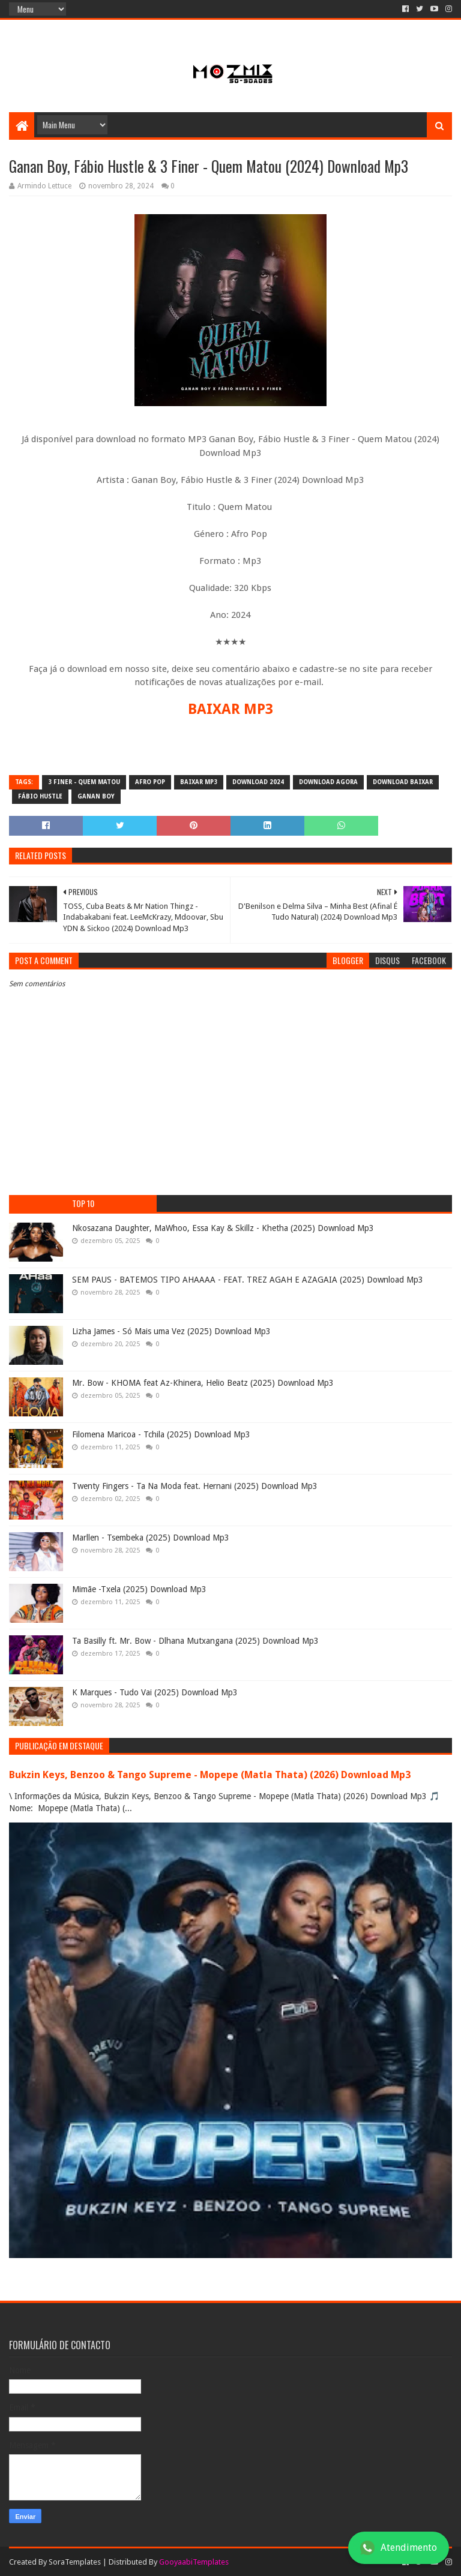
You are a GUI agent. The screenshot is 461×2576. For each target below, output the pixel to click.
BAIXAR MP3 (230, 709)
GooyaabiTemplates (194, 2561)
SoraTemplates (75, 2561)
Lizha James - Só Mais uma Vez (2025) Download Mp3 (171, 1331)
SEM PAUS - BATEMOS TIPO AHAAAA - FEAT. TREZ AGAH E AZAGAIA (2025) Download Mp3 (247, 1279)
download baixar (403, 782)
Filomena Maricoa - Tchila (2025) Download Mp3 (161, 1434)
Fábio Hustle (40, 796)
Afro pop (150, 782)
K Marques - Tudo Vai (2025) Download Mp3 (155, 1692)
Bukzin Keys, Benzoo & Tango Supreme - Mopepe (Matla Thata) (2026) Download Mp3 (210, 1775)
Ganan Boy (96, 796)
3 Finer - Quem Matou (84, 782)
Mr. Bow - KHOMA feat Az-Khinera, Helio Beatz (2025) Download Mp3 (203, 1383)
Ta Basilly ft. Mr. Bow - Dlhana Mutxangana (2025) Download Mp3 (195, 1641)
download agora (328, 782)
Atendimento (398, 2548)
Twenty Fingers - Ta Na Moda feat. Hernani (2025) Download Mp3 (195, 1486)
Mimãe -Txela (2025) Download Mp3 (139, 1589)
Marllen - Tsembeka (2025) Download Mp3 (150, 1537)
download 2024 (258, 782)
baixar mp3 (198, 782)
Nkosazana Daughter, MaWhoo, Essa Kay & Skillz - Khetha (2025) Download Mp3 (223, 1228)
